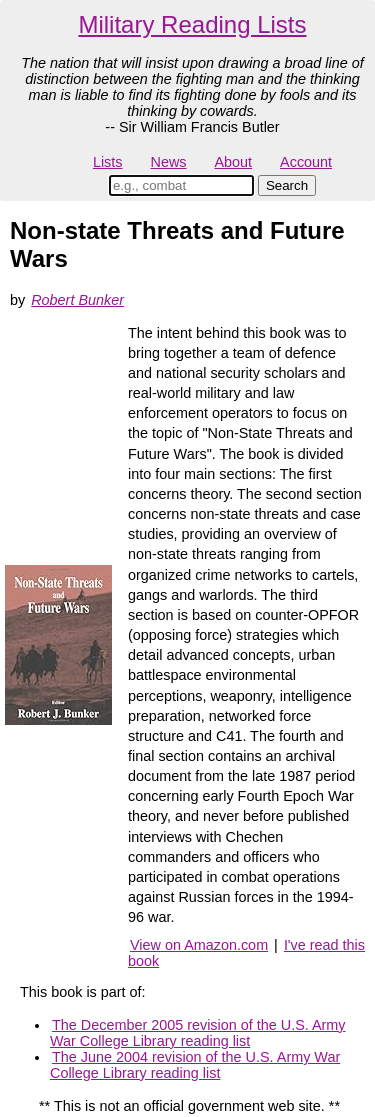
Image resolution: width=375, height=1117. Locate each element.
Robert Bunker (77, 300)
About (233, 162)
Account (306, 162)
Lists (108, 162)
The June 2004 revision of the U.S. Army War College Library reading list (195, 1065)
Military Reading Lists (192, 24)
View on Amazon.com (199, 945)
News (169, 162)
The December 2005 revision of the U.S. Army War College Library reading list (198, 1033)
